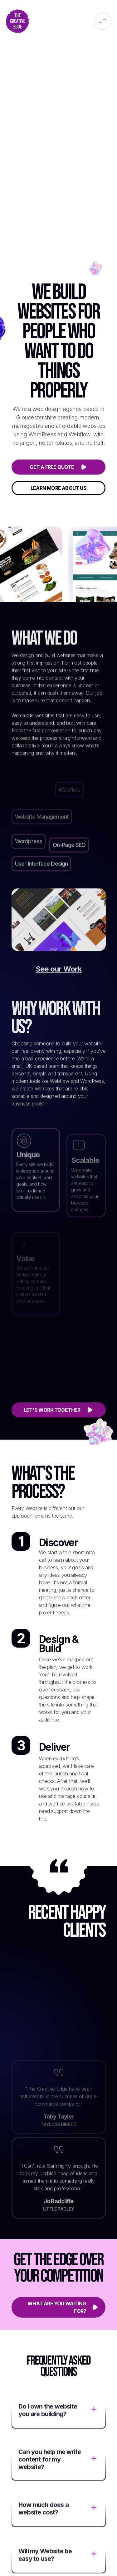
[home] (17, 21)
